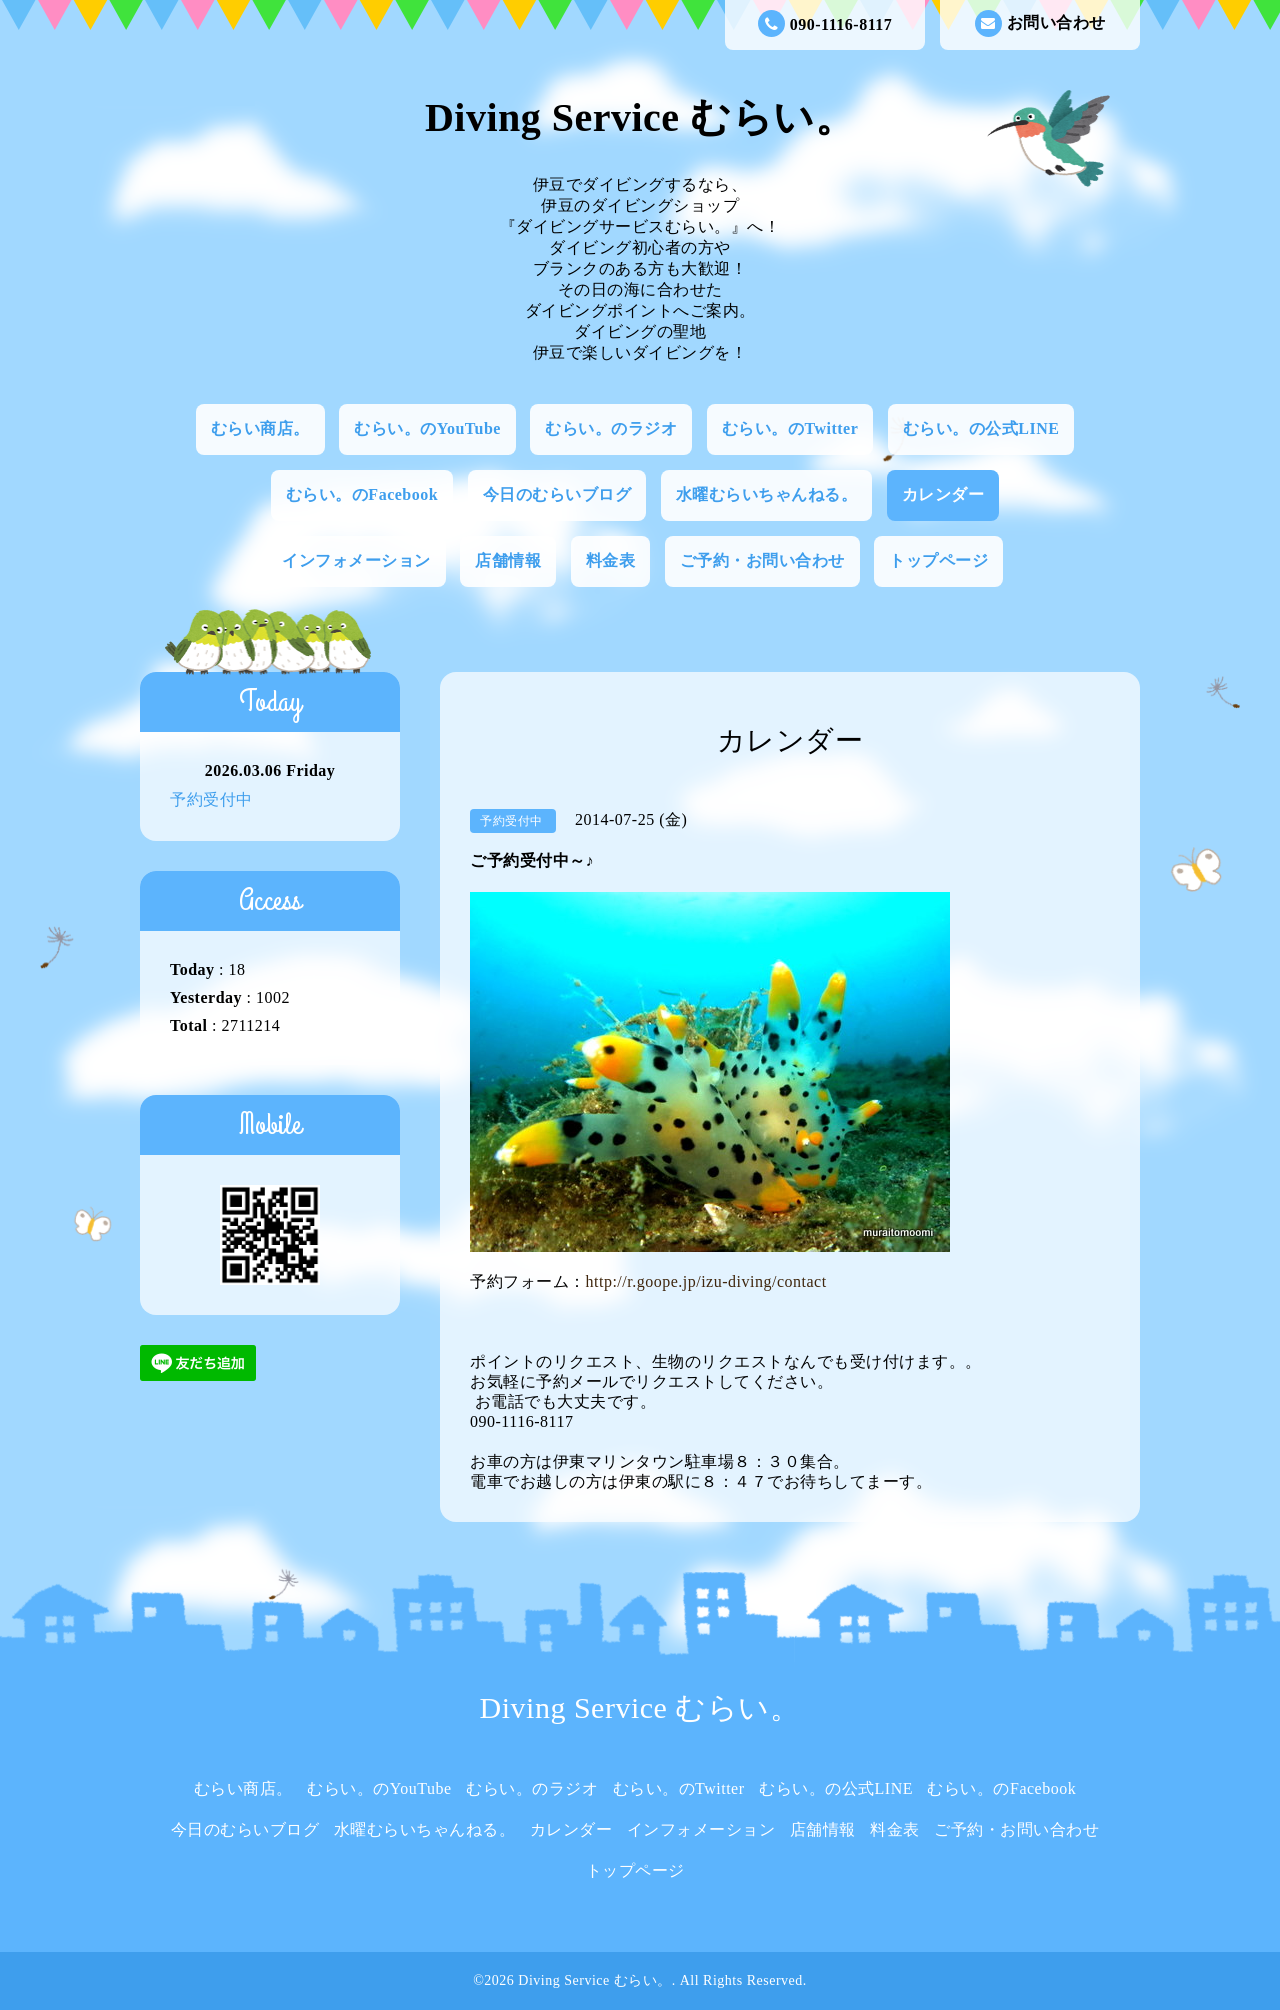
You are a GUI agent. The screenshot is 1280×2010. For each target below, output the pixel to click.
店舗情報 (508, 560)
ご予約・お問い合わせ (762, 560)
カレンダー (943, 494)
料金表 (611, 560)
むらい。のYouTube (427, 428)
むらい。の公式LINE (981, 428)
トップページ (938, 560)
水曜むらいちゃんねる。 (767, 494)
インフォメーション (356, 560)
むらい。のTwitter (790, 428)
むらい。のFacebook (362, 494)
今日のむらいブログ (557, 494)
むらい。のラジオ (611, 428)
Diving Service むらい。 (640, 117)
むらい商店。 (260, 428)
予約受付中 (211, 799)
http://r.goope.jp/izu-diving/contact (706, 1281)
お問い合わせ (1040, 23)
